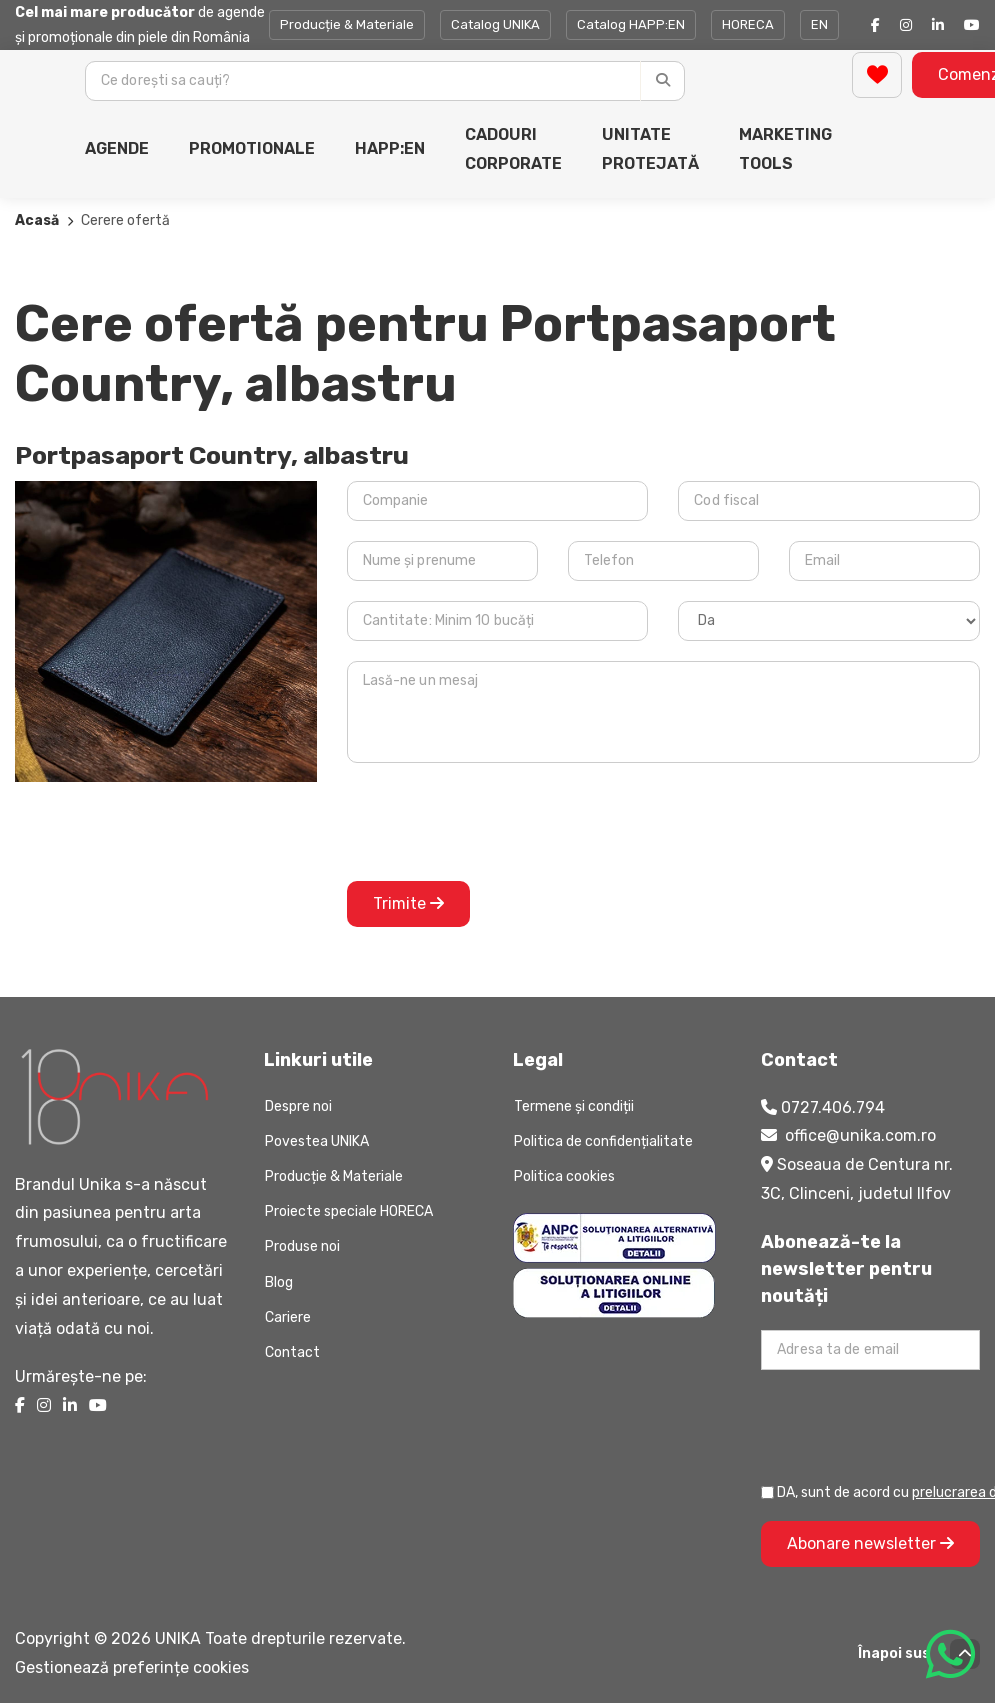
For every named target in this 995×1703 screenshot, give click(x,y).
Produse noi (302, 1246)
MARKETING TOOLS (785, 149)
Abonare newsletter (870, 1543)
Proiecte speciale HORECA (349, 1211)
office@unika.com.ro (860, 1135)
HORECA (748, 24)
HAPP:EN (390, 148)
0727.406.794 (833, 1107)
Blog (279, 1282)
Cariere (288, 1317)
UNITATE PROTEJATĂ (650, 149)
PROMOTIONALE (252, 148)
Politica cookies (564, 1176)
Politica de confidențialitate (603, 1141)
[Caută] (662, 81)
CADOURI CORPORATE (513, 149)
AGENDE (117, 148)
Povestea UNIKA (317, 1141)
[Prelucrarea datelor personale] (767, 1492)
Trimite (408, 903)
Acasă (37, 220)
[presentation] (499, 822)
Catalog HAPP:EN (631, 24)
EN (819, 24)
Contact (292, 1352)
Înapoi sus (919, 1654)
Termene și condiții (574, 1106)
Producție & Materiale (347, 24)
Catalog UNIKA (495, 24)
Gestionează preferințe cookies (132, 1667)
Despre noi (298, 1106)
